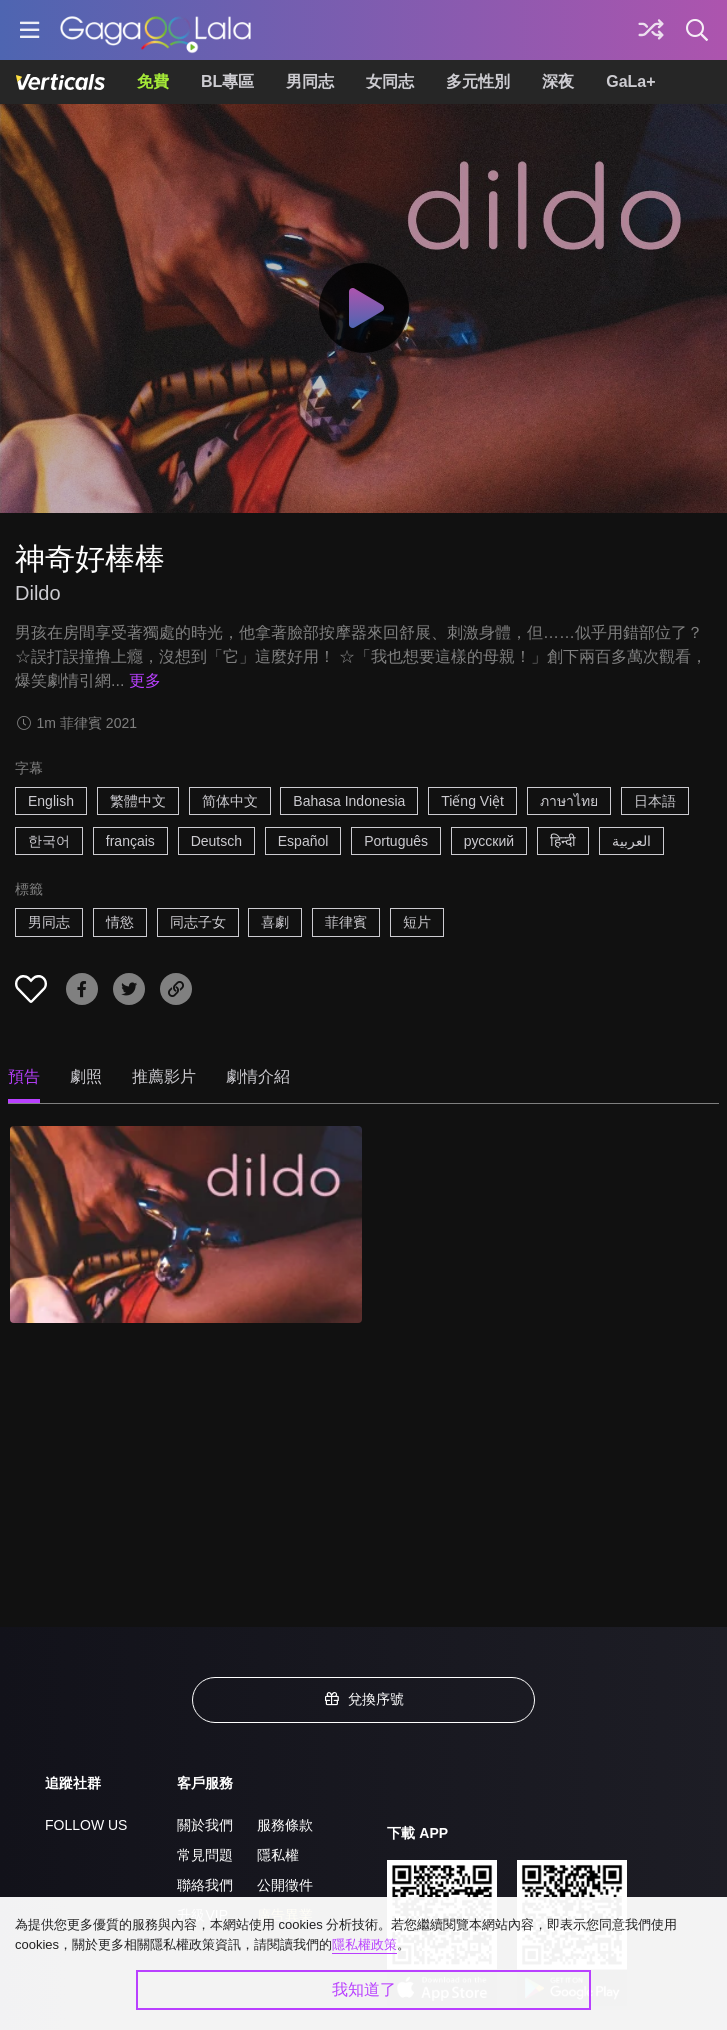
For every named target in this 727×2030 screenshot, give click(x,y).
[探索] (651, 30)
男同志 (310, 81)
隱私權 (278, 1855)
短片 (417, 922)
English (51, 801)
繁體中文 (138, 801)
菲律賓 (346, 922)
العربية (631, 841)
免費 (153, 81)
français (130, 841)
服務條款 (285, 1825)
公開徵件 (285, 1885)
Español (303, 841)
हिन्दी (563, 841)
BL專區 (227, 81)
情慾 (120, 922)
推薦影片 (164, 1076)
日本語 (655, 801)
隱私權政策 (364, 1944)
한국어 (49, 841)
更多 (145, 680)
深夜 (558, 81)
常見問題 (205, 1855)
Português (396, 841)
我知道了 (364, 1989)
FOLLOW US (86, 1825)
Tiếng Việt (472, 801)
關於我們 (205, 1825)
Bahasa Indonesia (349, 801)
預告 (24, 1076)
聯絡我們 (205, 1885)
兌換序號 (364, 1699)
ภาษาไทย (569, 801)
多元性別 (478, 81)
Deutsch (216, 841)
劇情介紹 (258, 1076)
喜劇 (275, 922)
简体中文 (230, 801)
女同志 (390, 81)
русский (489, 841)
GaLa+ (630, 81)
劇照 (86, 1076)
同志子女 (198, 922)
